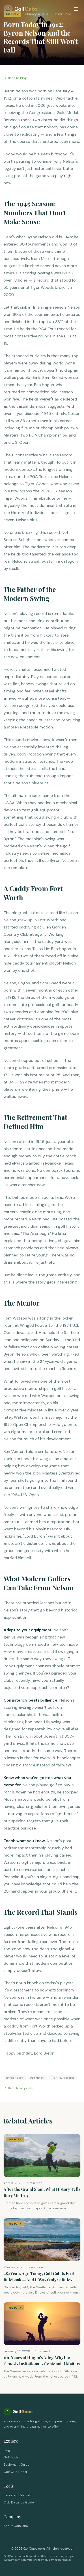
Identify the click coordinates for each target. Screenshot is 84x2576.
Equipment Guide (16, 2464)
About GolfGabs (16, 2526)
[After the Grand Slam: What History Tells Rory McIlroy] (42, 2172)
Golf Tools (11, 2457)
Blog (7, 2450)
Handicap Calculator (19, 2495)
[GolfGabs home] (20, 9)
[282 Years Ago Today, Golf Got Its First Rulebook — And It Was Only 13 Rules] (42, 2256)
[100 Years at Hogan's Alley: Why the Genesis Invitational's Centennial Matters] (42, 2340)
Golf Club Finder (15, 2472)
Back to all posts (18, 2088)
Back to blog (15, 78)
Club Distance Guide (19, 2502)
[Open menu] (75, 9)
